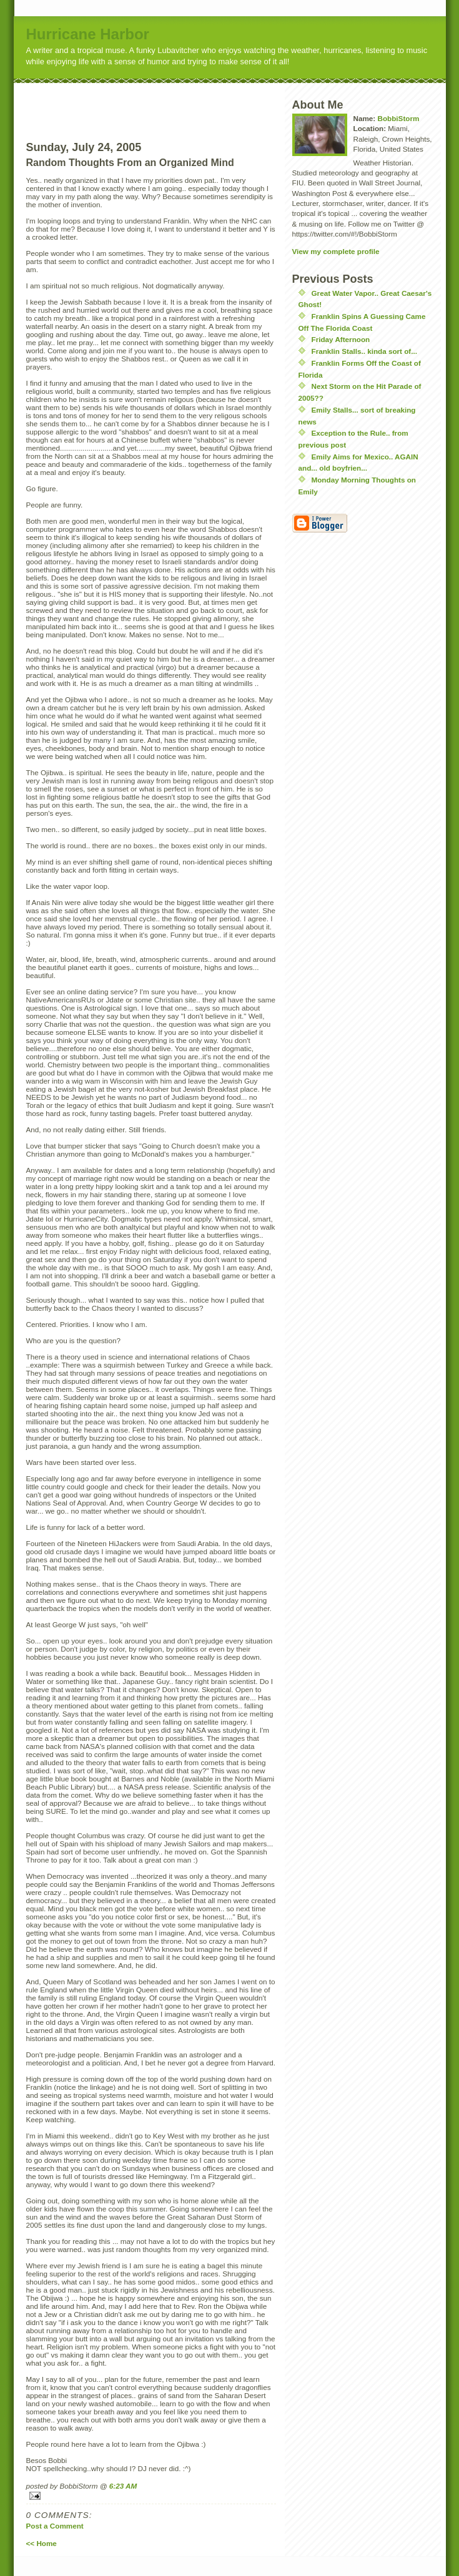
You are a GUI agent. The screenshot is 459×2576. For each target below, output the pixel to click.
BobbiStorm (398, 118)
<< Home (41, 2543)
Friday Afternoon (341, 339)
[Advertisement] (174, 101)
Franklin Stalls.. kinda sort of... (365, 351)
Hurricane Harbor (87, 34)
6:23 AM (123, 2486)
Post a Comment (55, 2526)
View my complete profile (336, 251)
